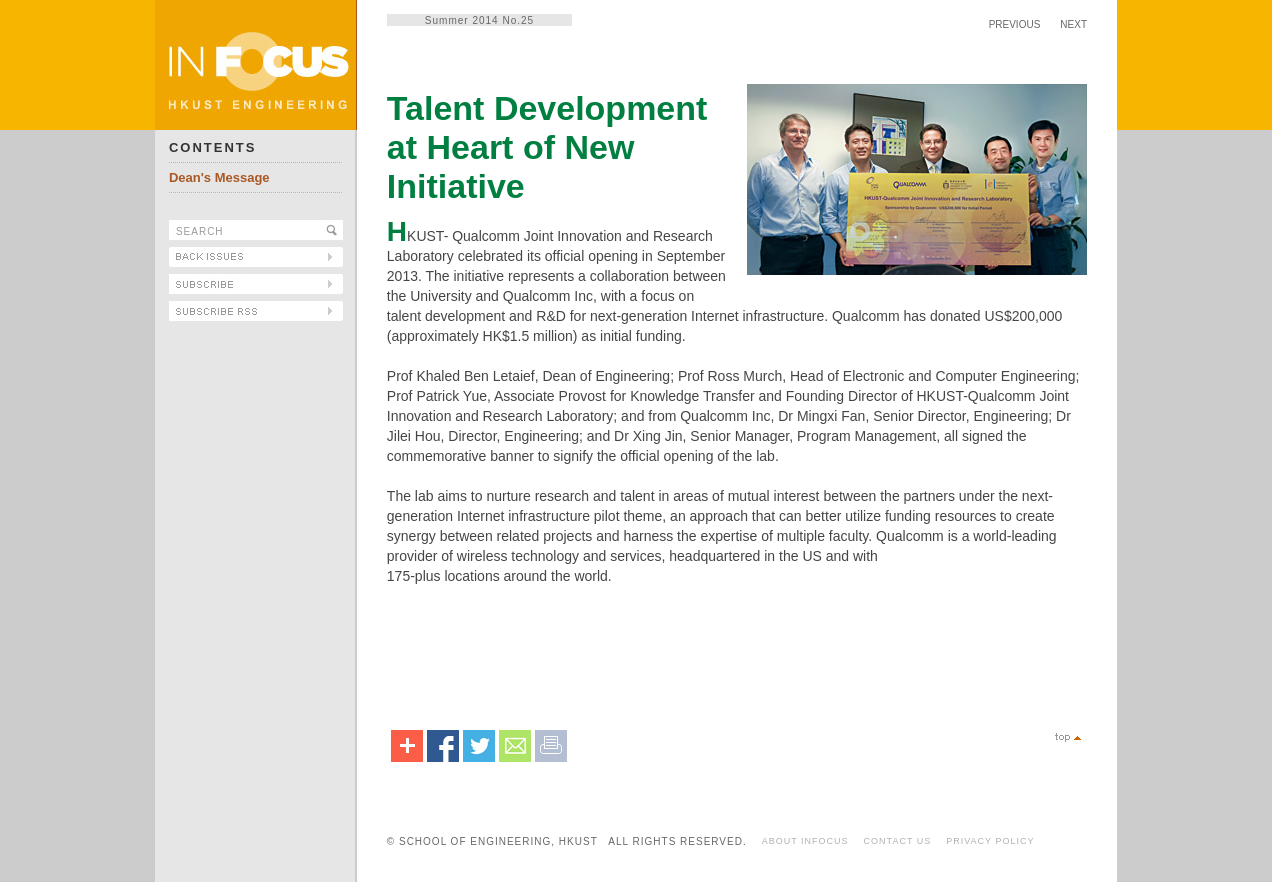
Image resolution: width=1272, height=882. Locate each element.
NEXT (1073, 24)
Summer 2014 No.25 (479, 20)
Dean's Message (219, 177)
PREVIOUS (1015, 24)
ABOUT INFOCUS (805, 841)
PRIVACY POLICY (990, 841)
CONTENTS (213, 147)
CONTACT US (898, 841)
